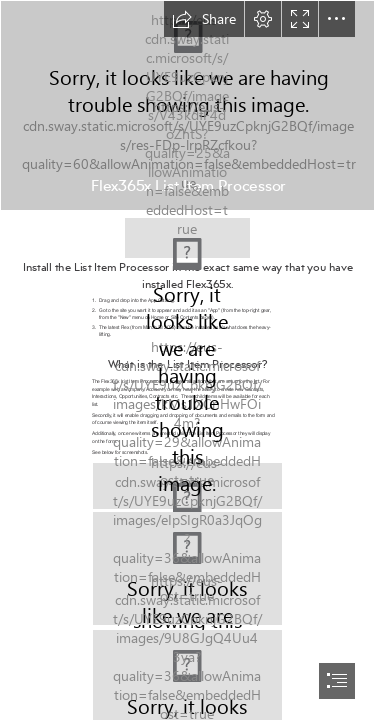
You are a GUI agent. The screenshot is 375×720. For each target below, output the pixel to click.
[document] (187, 360)
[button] (204, 19)
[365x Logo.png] (187, 233)
